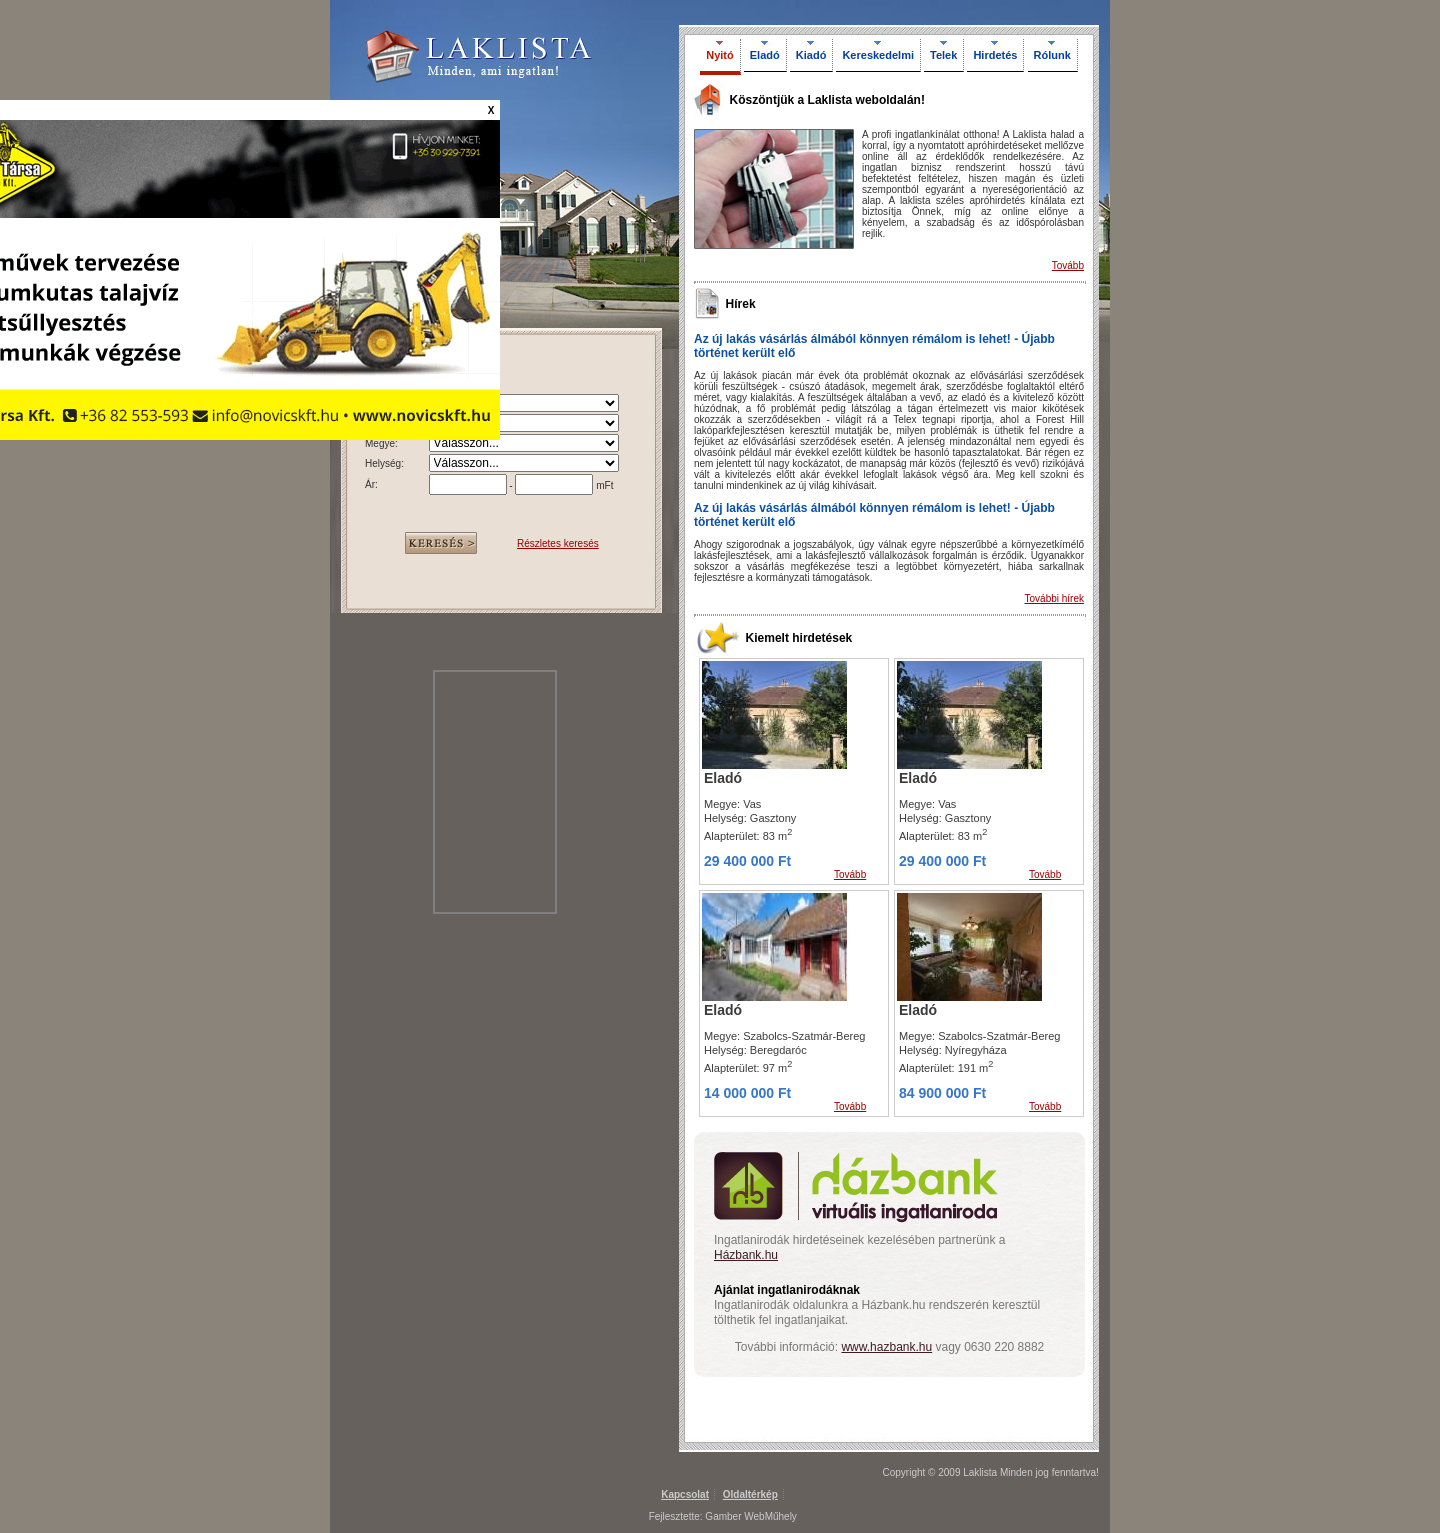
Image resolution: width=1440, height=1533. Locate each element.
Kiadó (811, 55)
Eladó (765, 55)
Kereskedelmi (878, 55)
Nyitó (720, 55)
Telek (943, 55)
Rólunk (1052, 55)
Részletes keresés (558, 543)
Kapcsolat (685, 1494)
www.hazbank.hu (886, 1347)
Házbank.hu (746, 1255)
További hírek (1054, 598)
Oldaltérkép (750, 1494)
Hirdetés (995, 55)
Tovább (1068, 265)
